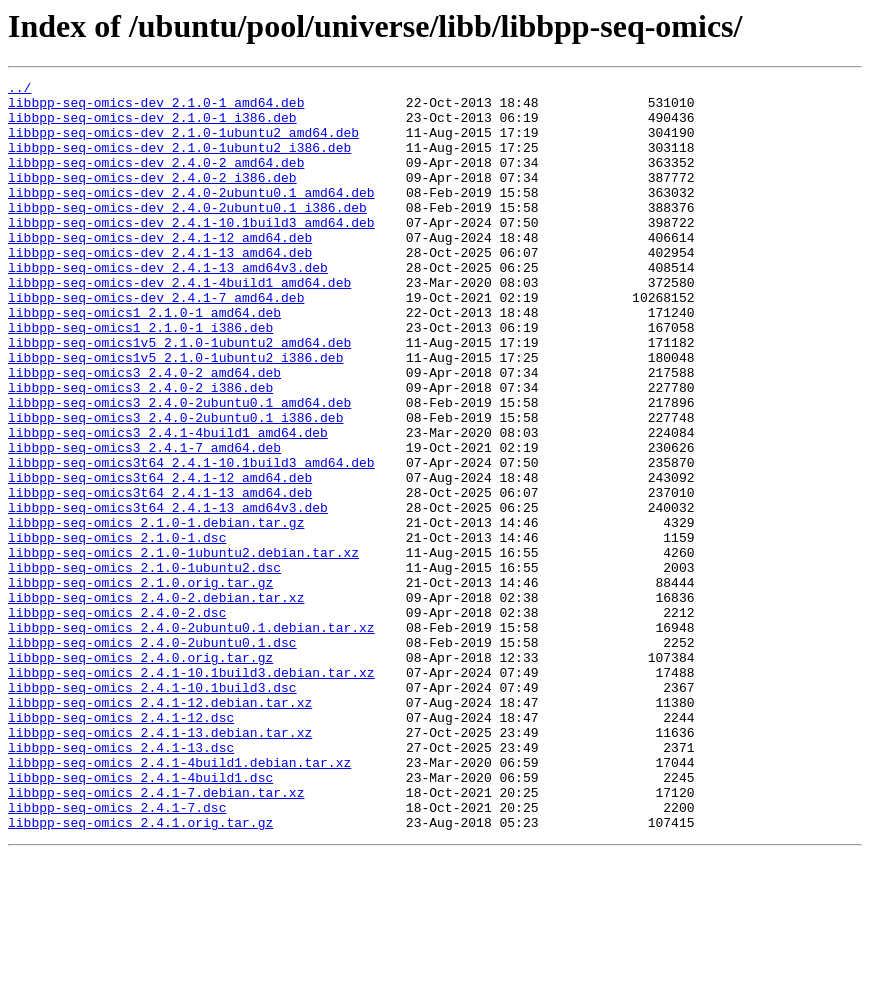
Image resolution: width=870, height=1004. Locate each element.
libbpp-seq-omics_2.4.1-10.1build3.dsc (152, 810)
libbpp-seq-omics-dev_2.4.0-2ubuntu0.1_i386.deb (187, 234)
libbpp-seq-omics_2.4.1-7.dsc (117, 954)
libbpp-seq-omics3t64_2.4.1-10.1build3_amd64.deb (191, 540)
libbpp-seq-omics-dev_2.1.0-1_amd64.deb (156, 108)
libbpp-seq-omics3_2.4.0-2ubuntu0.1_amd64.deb (179, 468)
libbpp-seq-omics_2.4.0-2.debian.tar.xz (156, 702)
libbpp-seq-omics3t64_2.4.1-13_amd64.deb (160, 576)
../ (19, 90)
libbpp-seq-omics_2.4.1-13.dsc (121, 882)
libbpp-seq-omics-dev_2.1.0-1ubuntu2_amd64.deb (183, 144)
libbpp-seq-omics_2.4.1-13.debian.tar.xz (160, 864)
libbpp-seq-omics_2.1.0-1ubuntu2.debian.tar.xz (183, 648)
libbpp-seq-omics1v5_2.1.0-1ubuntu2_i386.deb (175, 414)
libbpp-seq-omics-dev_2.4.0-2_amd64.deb (156, 180)
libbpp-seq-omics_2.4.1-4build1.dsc (140, 918)
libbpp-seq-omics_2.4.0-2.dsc (117, 720)
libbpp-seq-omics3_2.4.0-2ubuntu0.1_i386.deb (175, 486)
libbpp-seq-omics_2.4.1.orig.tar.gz (140, 972)
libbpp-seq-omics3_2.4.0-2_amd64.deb (144, 432)
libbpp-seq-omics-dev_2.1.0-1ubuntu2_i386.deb (179, 162)
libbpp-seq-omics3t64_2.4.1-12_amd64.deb (160, 558)
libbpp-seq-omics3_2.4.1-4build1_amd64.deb (168, 504)
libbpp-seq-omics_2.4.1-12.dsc (121, 846)
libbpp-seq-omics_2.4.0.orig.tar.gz (140, 774)
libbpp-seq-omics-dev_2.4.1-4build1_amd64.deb (179, 324)
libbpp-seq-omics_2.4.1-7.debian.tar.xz (156, 936)
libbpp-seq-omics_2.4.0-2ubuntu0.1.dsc (152, 756)
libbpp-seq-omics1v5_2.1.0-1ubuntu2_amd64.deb (179, 396)
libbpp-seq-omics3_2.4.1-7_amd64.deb (144, 522)
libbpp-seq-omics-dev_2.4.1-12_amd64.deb (160, 270)
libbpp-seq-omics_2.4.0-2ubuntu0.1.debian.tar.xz (191, 738)
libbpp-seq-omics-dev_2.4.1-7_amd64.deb (156, 342)
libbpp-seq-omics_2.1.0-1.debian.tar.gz (156, 612)
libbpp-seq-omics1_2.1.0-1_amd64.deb (144, 360)
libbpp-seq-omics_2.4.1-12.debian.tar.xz (160, 828)
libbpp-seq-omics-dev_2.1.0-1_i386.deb (152, 126)
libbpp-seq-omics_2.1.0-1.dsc (117, 630)
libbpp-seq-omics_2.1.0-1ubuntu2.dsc (144, 666)
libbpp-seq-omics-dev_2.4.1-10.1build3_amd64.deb (191, 252)
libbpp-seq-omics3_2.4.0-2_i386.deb (140, 450)
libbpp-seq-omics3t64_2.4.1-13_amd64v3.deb (168, 594)
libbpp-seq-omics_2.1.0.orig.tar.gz (140, 684)
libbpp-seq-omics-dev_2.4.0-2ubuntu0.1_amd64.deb (191, 216)
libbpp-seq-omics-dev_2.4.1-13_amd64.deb (160, 288)
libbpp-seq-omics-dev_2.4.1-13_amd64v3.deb (168, 306)
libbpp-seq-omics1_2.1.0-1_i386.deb (140, 378)
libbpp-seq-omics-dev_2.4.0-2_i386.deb (152, 198)
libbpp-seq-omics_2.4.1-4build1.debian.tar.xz (179, 900)
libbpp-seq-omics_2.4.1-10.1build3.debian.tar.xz (191, 792)
